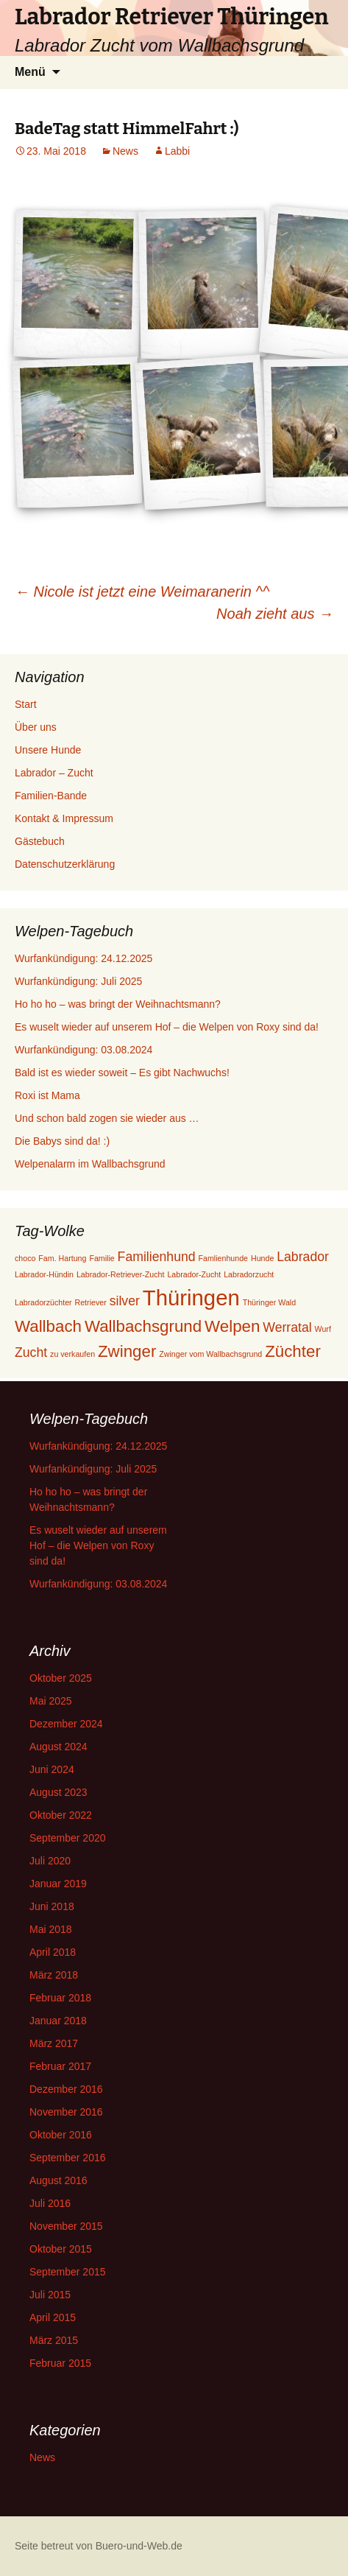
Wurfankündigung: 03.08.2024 (83, 1050)
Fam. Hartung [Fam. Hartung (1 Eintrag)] (62, 1258)
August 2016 (58, 2180)
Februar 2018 (60, 1998)
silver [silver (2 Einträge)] (125, 1301)
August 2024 (58, 1746)
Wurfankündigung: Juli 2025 (78, 981)
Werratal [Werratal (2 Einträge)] (287, 1327)
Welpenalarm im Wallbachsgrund (90, 1164)
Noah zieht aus (274, 614)
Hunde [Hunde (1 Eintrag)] (262, 1258)
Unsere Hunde (48, 750)
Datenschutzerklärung (65, 864)
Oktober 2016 (60, 2135)
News (125, 151)
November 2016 (66, 2112)
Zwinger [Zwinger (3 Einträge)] (127, 1351)
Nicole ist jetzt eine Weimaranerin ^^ (142, 591)
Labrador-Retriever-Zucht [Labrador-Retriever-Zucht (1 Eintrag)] (121, 1274)
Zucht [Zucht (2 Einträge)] (31, 1352)
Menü (30, 72)
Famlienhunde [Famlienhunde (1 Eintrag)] (224, 1258)
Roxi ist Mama (47, 1095)
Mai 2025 (50, 1701)
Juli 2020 (50, 1861)
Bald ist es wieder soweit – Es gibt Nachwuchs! (122, 1072)
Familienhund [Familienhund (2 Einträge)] (157, 1256)
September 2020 (67, 1838)
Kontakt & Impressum (64, 818)
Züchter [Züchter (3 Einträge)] (293, 1351)
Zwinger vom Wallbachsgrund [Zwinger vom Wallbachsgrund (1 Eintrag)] (210, 1354)
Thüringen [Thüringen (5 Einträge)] (191, 1297)
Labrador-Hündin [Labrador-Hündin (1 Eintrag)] (44, 1274)
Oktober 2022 (60, 1815)
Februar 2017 (60, 2066)
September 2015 (67, 2272)
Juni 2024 (51, 1769)
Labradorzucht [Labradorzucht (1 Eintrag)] (249, 1274)
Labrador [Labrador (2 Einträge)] (303, 1256)
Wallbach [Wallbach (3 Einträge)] (48, 1326)
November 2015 (66, 2226)
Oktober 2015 (60, 2249)
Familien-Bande (51, 795)
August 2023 (58, 1792)
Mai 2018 (50, 1929)
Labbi (177, 151)
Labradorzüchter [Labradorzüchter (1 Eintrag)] (43, 1302)
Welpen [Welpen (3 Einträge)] (232, 1326)
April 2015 (52, 2317)
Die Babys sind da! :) (62, 1141)
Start (26, 704)
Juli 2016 (50, 2203)
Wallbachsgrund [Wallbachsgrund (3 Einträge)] (143, 1326)
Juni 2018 (51, 1906)
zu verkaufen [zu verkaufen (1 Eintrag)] (72, 1354)
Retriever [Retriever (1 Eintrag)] (91, 1302)
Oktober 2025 (60, 1678)
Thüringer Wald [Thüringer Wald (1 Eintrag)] (269, 1302)
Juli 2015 (50, 2294)
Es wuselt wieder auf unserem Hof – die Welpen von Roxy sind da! (167, 1027)
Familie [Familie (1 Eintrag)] (101, 1258)
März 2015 (53, 2340)
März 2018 (53, 1975)
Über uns (36, 727)
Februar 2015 (60, 2363)
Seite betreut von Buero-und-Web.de (98, 2546)
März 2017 (53, 2043)
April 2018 (52, 1952)
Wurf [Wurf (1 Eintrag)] (323, 1328)
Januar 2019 (58, 1883)
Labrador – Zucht (54, 773)
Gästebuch (40, 841)
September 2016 (67, 2157)
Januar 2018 (58, 2020)
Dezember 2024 (66, 1724)
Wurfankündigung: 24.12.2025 (83, 958)
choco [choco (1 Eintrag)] (25, 1258)
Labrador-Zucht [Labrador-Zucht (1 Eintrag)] (194, 1274)
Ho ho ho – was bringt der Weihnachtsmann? (118, 1004)
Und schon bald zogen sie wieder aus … (107, 1118)
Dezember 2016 (66, 2089)
